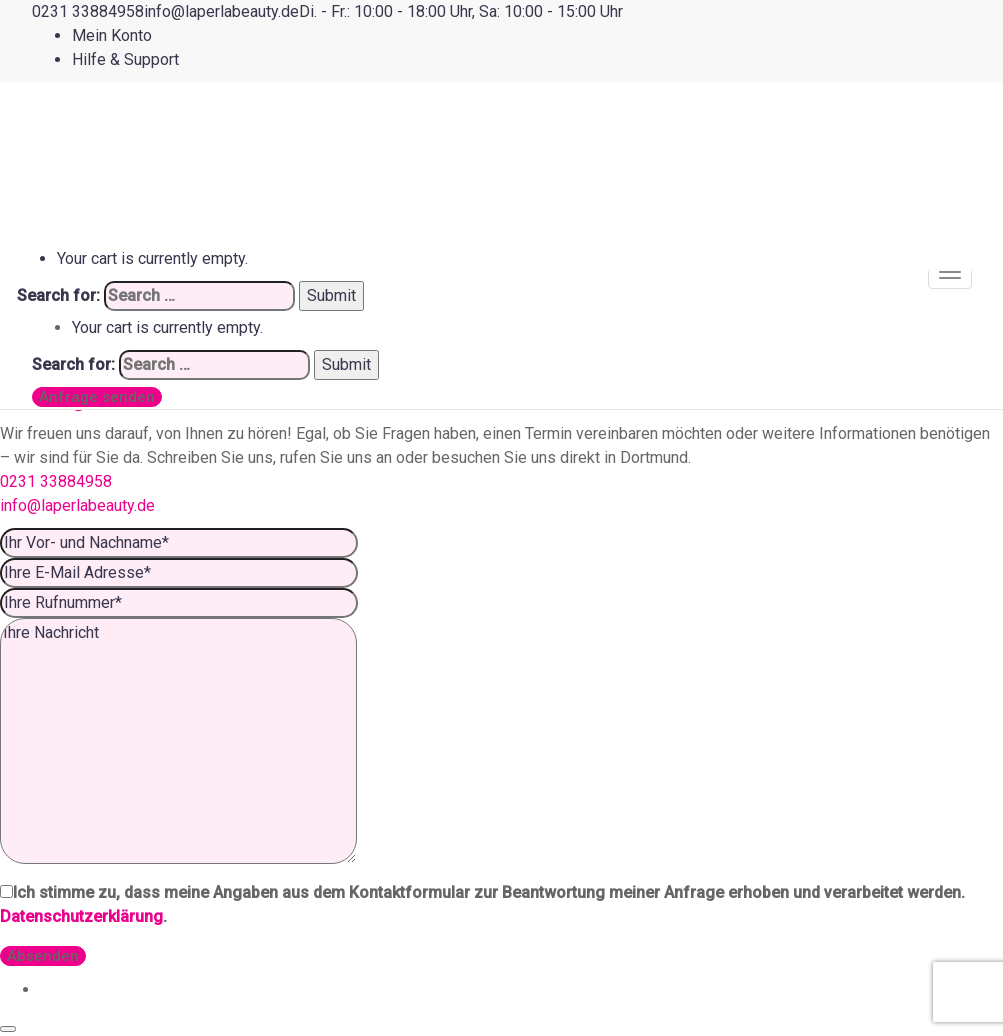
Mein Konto (112, 35)
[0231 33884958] (88, 11)
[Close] (8, 1029)
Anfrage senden (97, 397)
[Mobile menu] (950, 272)
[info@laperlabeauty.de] (221, 11)
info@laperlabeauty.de (77, 505)
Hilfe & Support (125, 59)
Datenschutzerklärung (81, 916)
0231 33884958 (56, 481)
